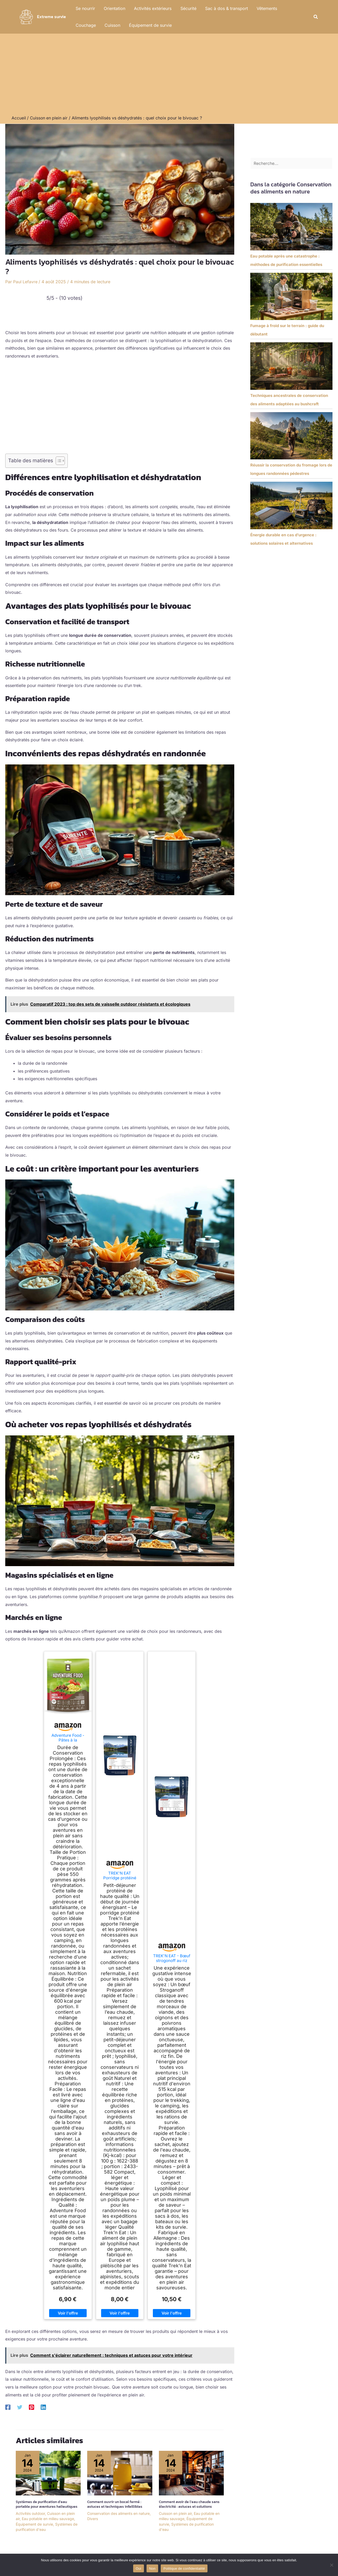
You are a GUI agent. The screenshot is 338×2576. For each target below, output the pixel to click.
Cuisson (83, 25)
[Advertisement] (169, 75)
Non (152, 2568)
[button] (316, 17)
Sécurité (187, 8)
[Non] (331, 2564)
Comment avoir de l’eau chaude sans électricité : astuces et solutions (189, 2504)
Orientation (114, 8)
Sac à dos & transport (225, 8)
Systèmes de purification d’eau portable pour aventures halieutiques (46, 2504)
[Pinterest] (31, 2407)
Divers (92, 2518)
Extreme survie (51, 16)
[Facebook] (8, 2407)
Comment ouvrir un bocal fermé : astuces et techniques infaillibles (114, 2504)
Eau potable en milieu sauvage (48, 2518)
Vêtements (265, 8)
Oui (138, 2568)
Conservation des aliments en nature (118, 2513)
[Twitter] (19, 2407)
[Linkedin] (43, 2407)
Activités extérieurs (152, 8)
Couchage (294, 8)
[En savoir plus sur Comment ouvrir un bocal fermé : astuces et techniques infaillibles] (119, 2472)
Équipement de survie (121, 25)
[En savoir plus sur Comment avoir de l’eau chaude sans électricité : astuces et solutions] (191, 2472)
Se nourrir (85, 8)
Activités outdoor (30, 2513)
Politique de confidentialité (184, 2568)
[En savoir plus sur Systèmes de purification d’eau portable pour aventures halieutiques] (48, 2472)
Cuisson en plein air (175, 2513)
